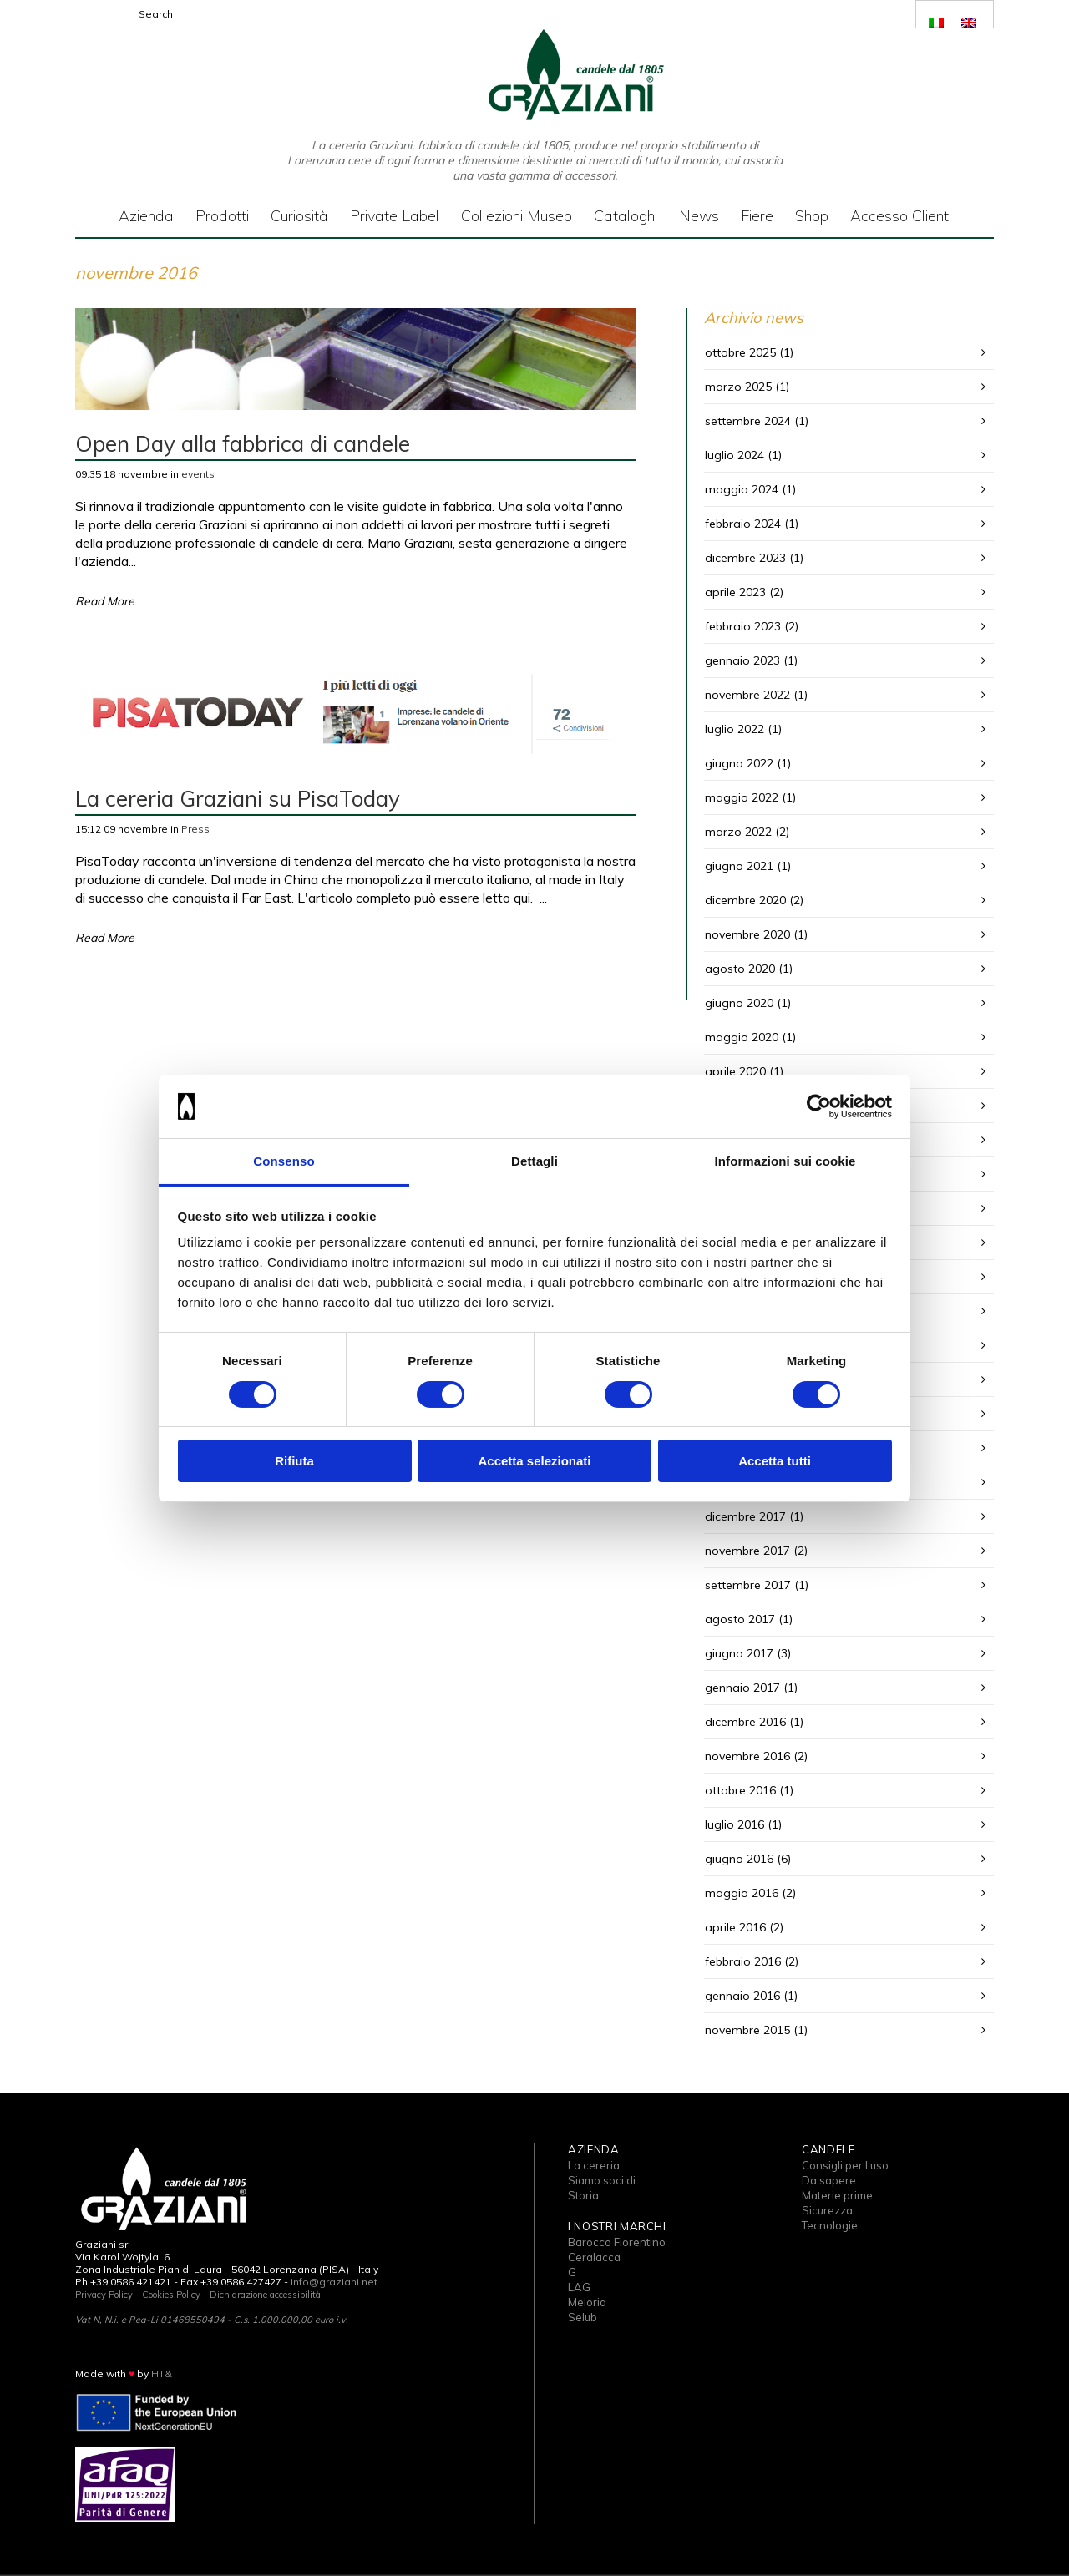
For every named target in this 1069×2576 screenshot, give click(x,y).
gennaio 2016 (742, 1995)
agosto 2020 (740, 968)
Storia (583, 2195)
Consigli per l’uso (845, 2165)
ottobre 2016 (740, 1790)
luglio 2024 (734, 455)
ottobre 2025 (740, 352)
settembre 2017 (748, 1584)
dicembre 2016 (745, 1721)
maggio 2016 (741, 1892)
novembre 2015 (747, 2029)
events (198, 474)
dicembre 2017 (745, 1516)
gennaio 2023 (742, 660)
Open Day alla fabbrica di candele (242, 444)
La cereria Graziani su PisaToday (237, 798)
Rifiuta (294, 1461)
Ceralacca (594, 2257)
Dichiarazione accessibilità (265, 2294)
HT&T (164, 2373)
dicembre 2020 (745, 900)
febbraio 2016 (743, 1961)
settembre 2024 (748, 420)
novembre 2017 (747, 1550)
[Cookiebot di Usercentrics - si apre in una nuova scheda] (819, 1106)
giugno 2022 (739, 763)
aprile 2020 (735, 1071)
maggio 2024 (741, 489)
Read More (104, 601)
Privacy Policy (104, 2294)
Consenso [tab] (283, 1161)
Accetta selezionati (534, 1461)
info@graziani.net (334, 2281)
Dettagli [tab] (534, 1161)
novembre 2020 (747, 934)
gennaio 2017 (742, 1687)
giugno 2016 (739, 1858)
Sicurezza (827, 2210)
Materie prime (837, 2195)
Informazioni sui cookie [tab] (785, 1161)
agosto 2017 (740, 1619)
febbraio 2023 (743, 626)
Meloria (587, 2302)
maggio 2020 (741, 1037)
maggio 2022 (741, 797)
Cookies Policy (171, 2294)
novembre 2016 (747, 1756)
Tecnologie (830, 2225)
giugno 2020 (739, 1002)
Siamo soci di (602, 2180)
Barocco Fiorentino (617, 2242)
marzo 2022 (738, 831)
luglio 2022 (734, 728)
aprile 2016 (735, 1927)
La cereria (594, 2165)
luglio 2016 (734, 1824)
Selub (582, 2317)
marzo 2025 (738, 386)
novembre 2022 (747, 694)
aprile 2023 (735, 592)
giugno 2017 (739, 1653)
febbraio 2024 (743, 523)
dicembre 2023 (745, 557)
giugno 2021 (739, 865)
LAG (579, 2287)
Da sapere (829, 2180)
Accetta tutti (774, 1461)
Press (195, 828)
